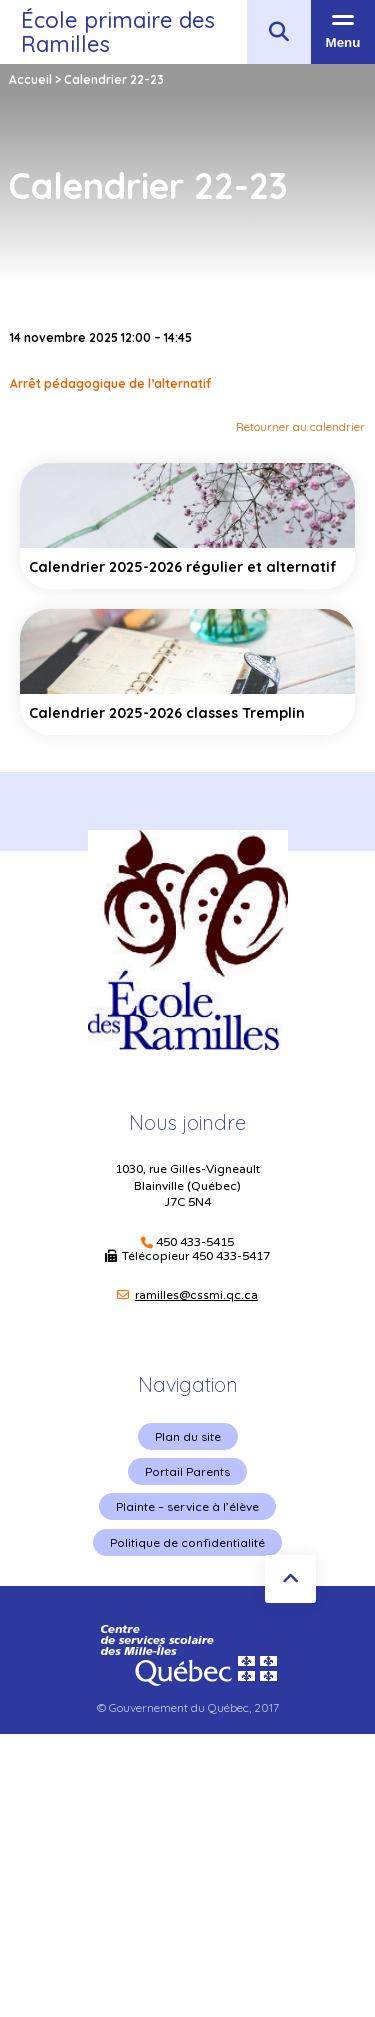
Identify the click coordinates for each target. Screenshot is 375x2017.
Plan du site (188, 1436)
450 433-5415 (195, 1242)
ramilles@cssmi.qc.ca (196, 1295)
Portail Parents (187, 1471)
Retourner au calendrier (300, 426)
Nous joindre (187, 1122)
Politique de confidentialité (187, 1542)
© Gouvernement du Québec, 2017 (188, 1707)
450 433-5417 (231, 1256)
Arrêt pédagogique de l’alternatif (110, 383)
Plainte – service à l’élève (187, 1506)
